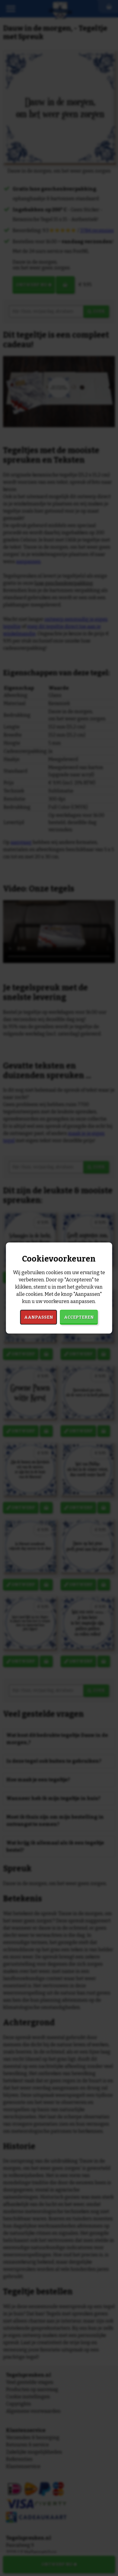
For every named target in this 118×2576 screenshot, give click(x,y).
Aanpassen (38, 1317)
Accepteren (79, 1317)
